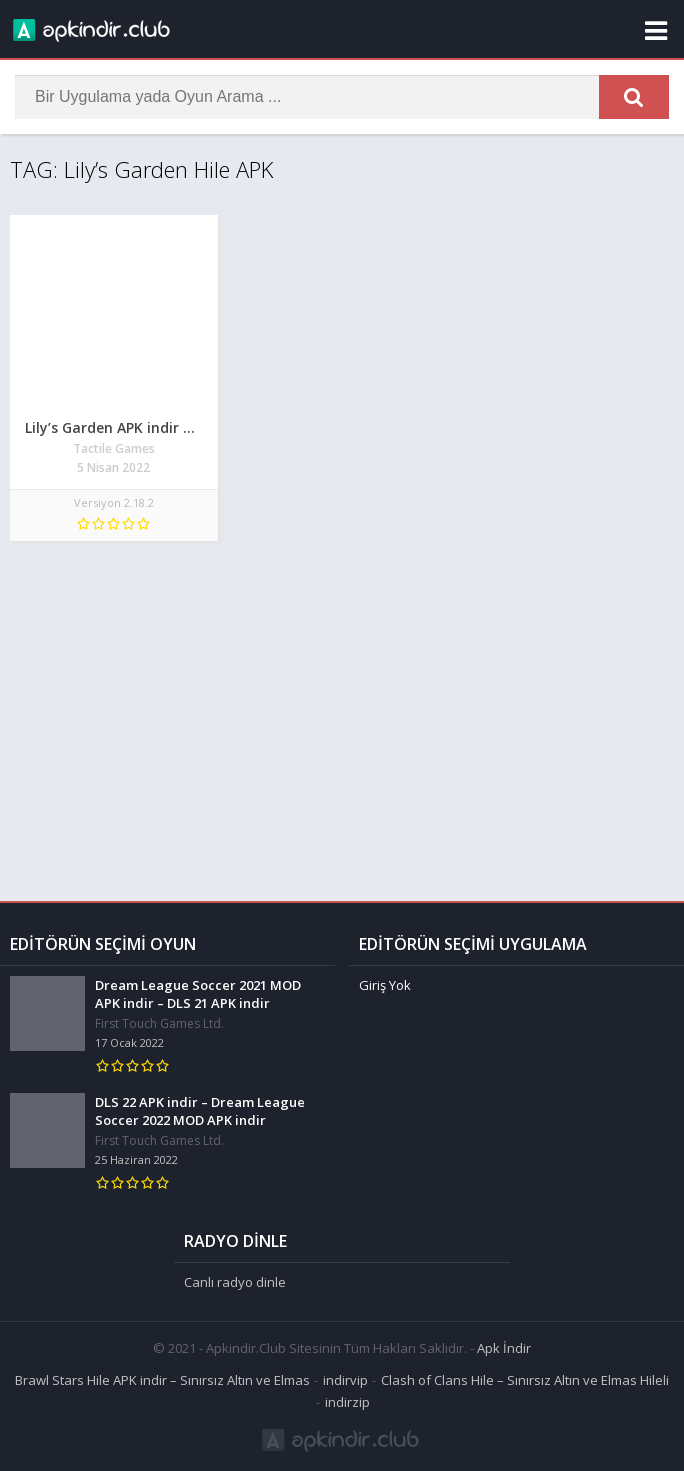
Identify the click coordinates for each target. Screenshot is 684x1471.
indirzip (347, 1402)
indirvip (345, 1380)
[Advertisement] (342, 711)
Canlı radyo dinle (235, 1282)
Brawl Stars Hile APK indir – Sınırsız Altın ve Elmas (162, 1380)
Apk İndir (504, 1348)
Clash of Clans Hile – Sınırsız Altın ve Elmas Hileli (525, 1380)
